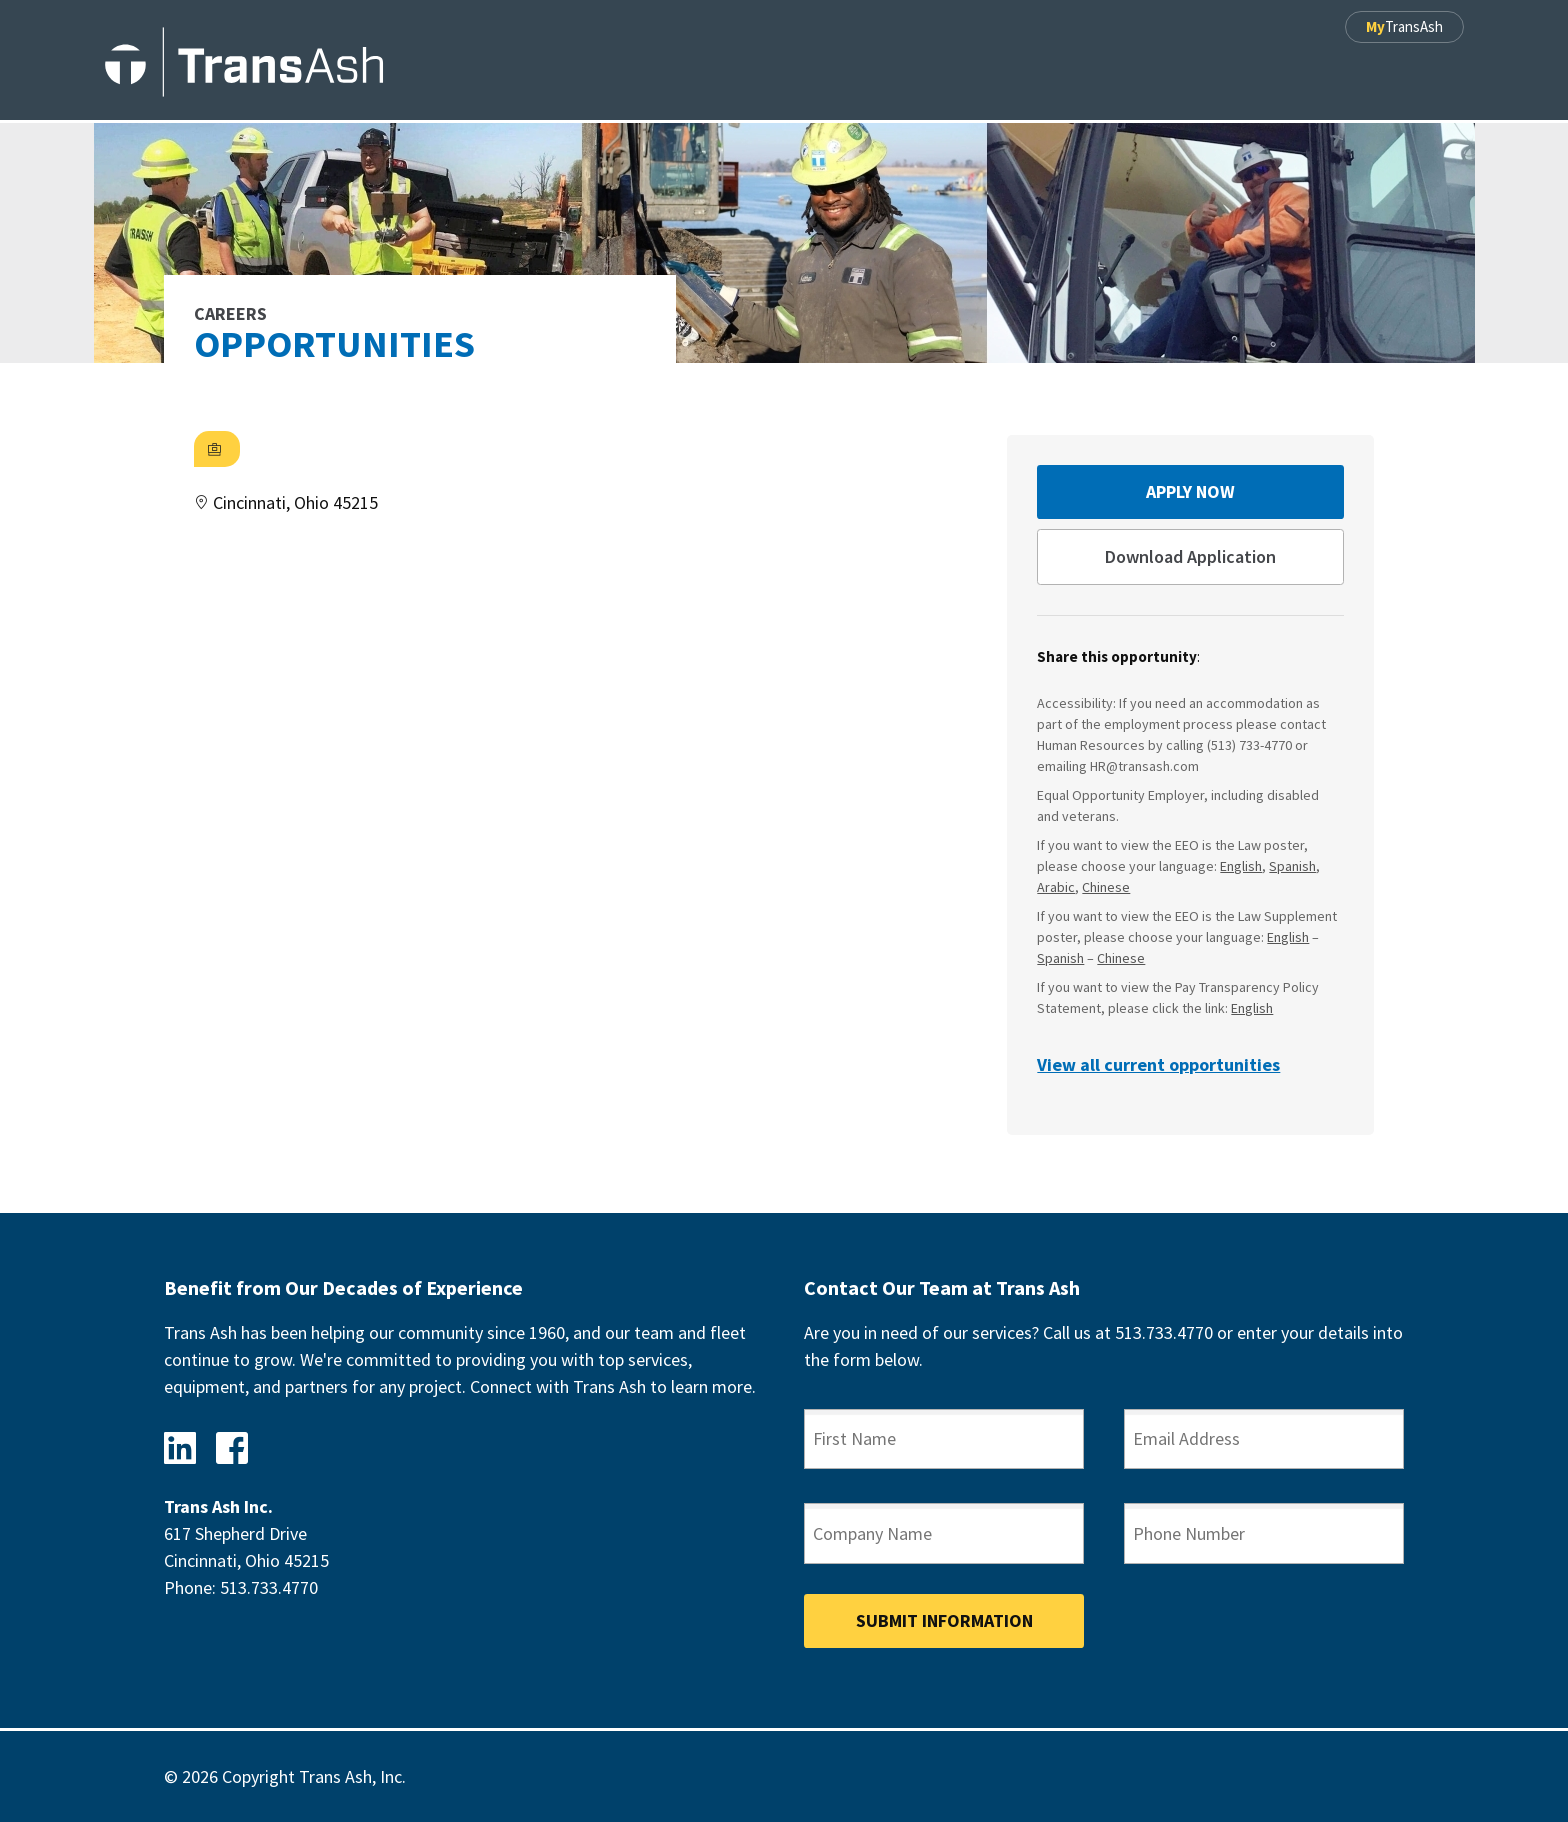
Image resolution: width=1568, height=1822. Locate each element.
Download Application (1190, 556)
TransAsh (1404, 26)
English (1241, 866)
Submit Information (944, 1620)
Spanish (1292, 866)
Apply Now (1190, 491)
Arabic (1056, 887)
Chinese (1106, 887)
